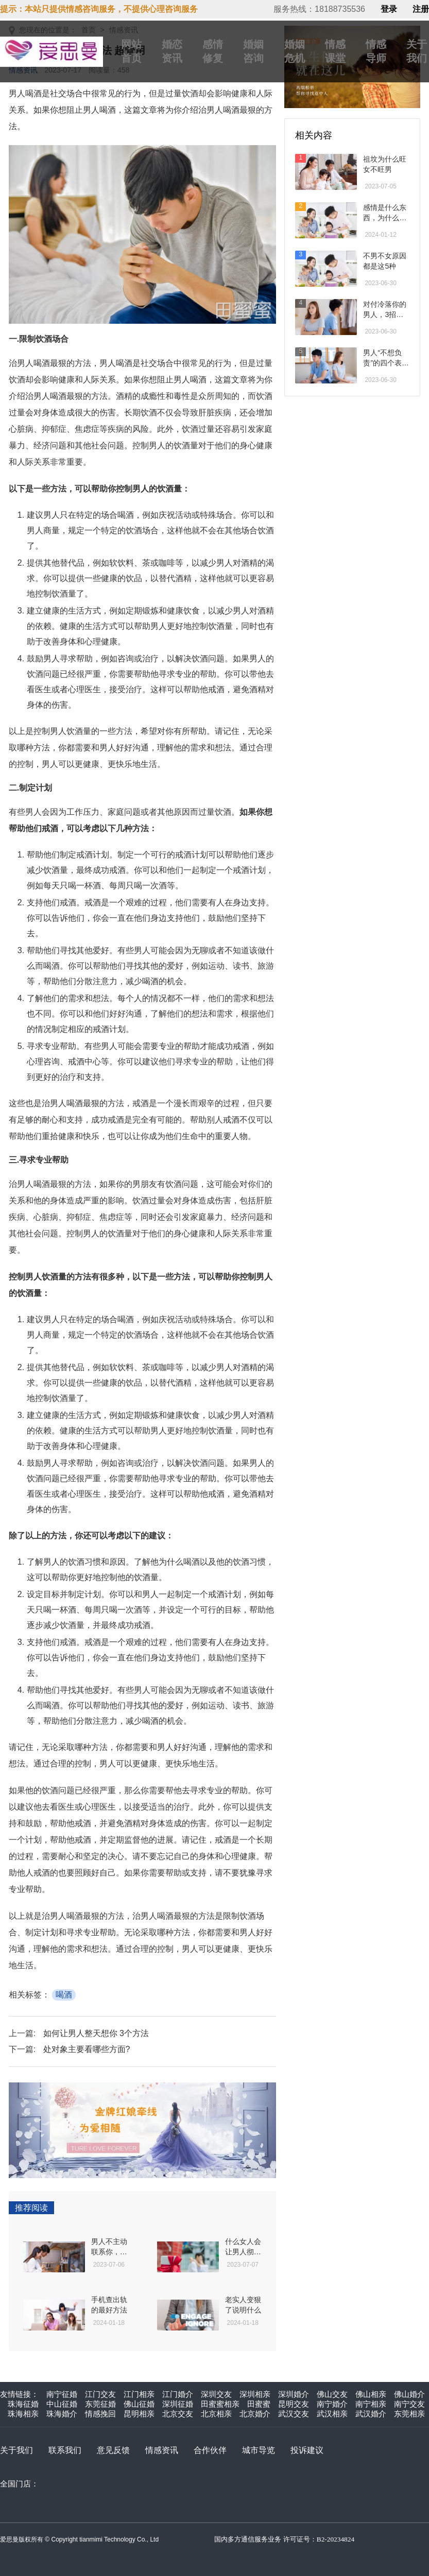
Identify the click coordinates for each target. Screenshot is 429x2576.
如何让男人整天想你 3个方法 (96, 2033)
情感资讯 (161, 2450)
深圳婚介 (293, 2394)
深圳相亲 (254, 2394)
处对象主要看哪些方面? (86, 2049)
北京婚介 (254, 2413)
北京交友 (177, 2413)
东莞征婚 (100, 2403)
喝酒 (64, 1994)
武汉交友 (293, 2413)
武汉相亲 (332, 2413)
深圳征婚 (177, 2403)
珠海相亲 (23, 2413)
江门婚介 (177, 2394)
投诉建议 (306, 2450)
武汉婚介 (370, 2413)
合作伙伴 (210, 2450)
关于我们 (16, 2450)
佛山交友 (332, 2394)
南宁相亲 (370, 2403)
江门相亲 (139, 2394)
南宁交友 (409, 2403)
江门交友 (100, 2394)
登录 (389, 9)
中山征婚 (61, 2403)
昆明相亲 (139, 2413)
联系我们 (64, 2450)
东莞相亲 (409, 2413)
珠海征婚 (23, 2403)
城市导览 (258, 2450)
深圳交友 (216, 2394)
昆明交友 (293, 2403)
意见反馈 (113, 2450)
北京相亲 (216, 2413)
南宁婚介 (332, 2403)
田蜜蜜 (258, 2403)
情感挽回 (100, 2413)
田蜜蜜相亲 (220, 2403)
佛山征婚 (139, 2403)
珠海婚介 (61, 2413)
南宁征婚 (61, 2394)
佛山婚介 (409, 2394)
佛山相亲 (370, 2394)
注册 (421, 9)
